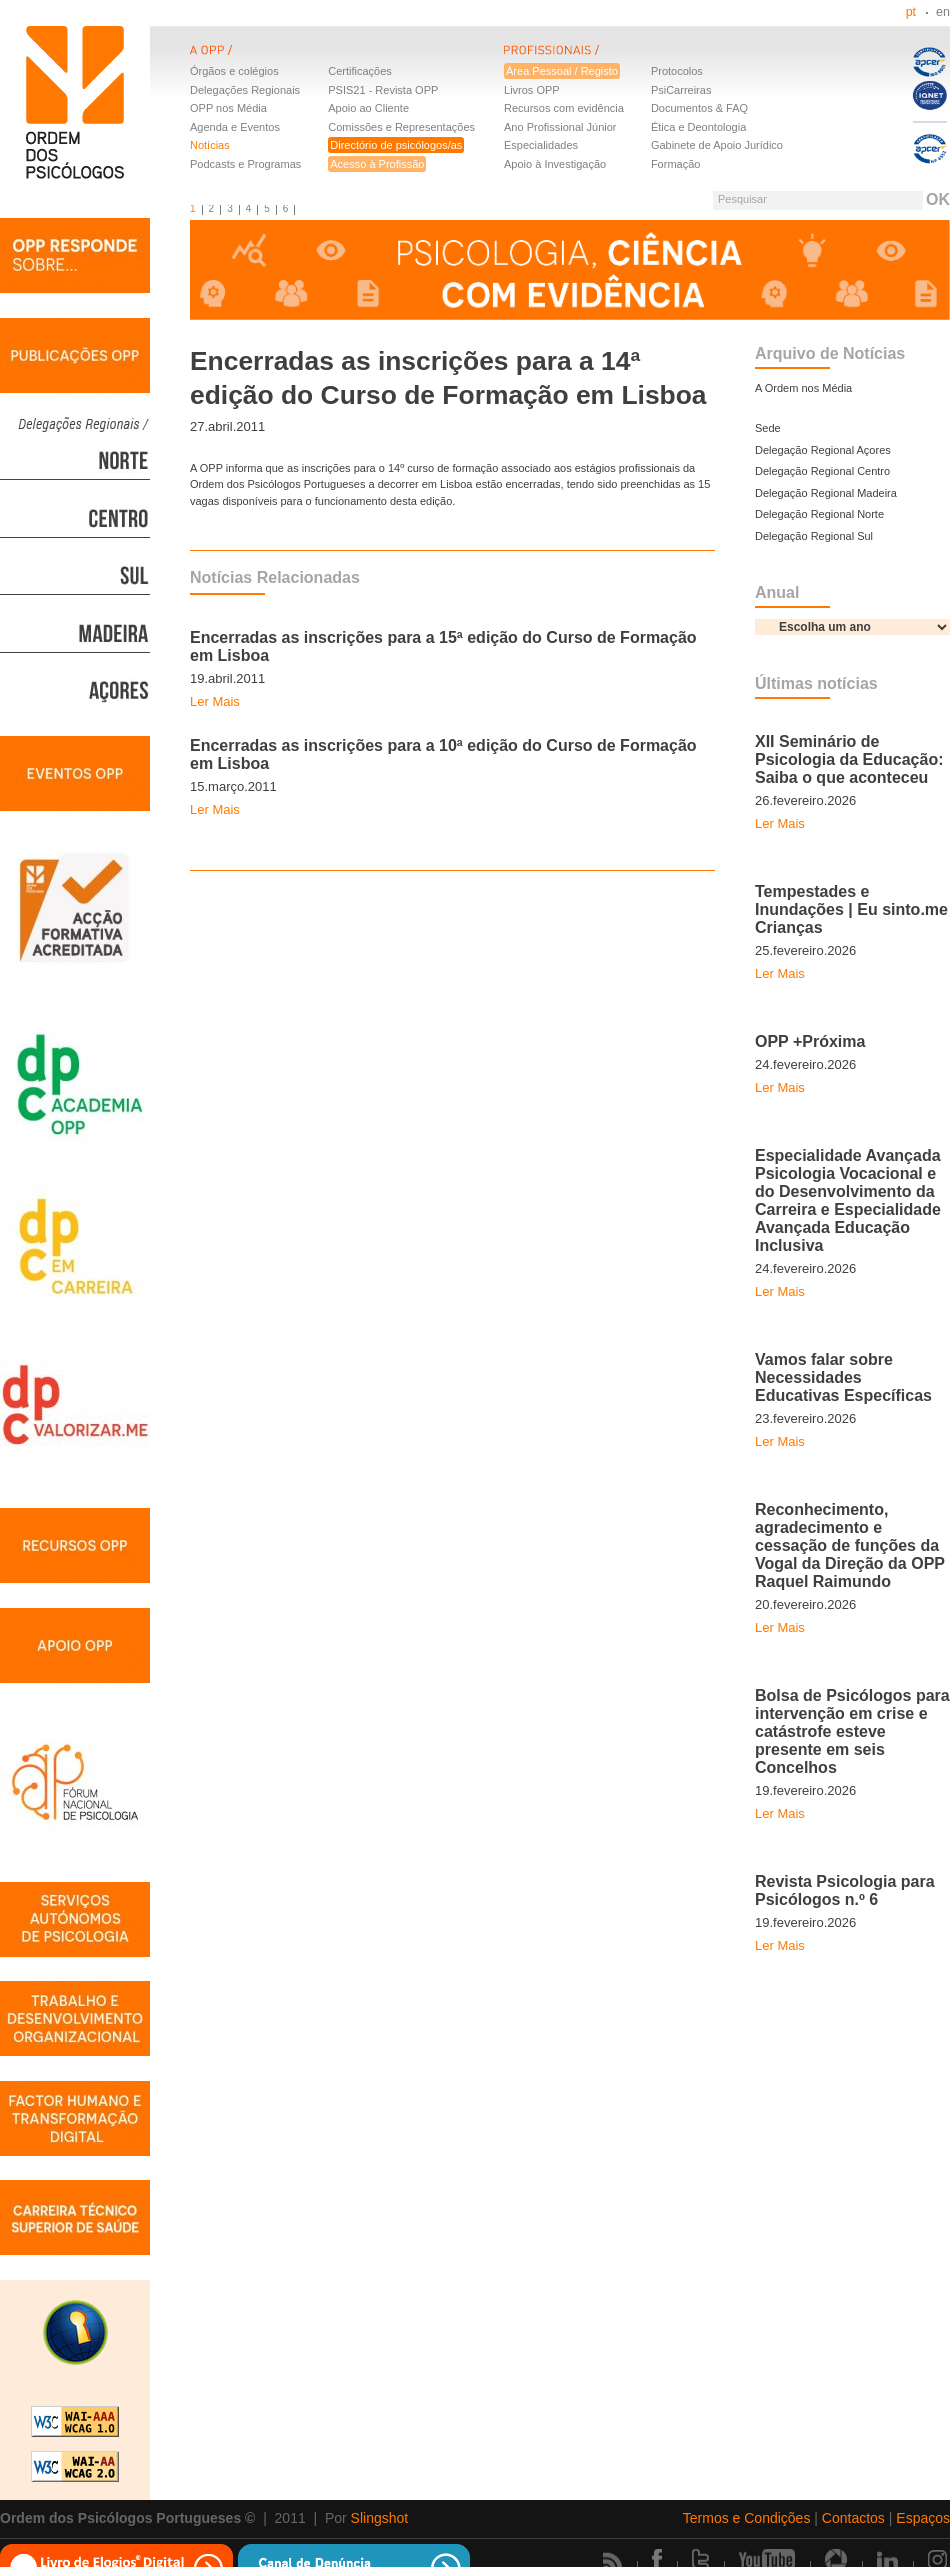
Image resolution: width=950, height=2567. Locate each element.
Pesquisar (742, 199)
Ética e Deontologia (698, 127)
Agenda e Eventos (235, 127)
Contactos (853, 2518)
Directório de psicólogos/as (396, 145)
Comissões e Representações (401, 127)
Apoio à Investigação (555, 164)
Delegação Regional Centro (822, 471)
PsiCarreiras (681, 90)
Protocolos (677, 71)
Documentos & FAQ (699, 108)
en (943, 12)
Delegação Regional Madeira (826, 493)
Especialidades (541, 145)
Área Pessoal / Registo (562, 71)
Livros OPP (532, 90)
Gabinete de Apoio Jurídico (717, 145)
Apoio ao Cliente (368, 108)
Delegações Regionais (245, 90)
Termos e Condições (747, 2518)
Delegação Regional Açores (823, 450)
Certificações (360, 71)
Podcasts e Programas (245, 164)
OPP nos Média (228, 108)
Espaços (923, 2518)
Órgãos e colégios (234, 71)
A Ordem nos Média (803, 388)
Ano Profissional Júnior (560, 127)
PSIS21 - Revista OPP (383, 90)
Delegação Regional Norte (819, 514)
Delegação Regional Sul (814, 536)
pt (911, 12)
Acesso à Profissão (377, 164)
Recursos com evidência (564, 108)
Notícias (210, 145)
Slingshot (380, 2518)
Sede (768, 428)
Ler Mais (215, 701)
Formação (676, 164)
